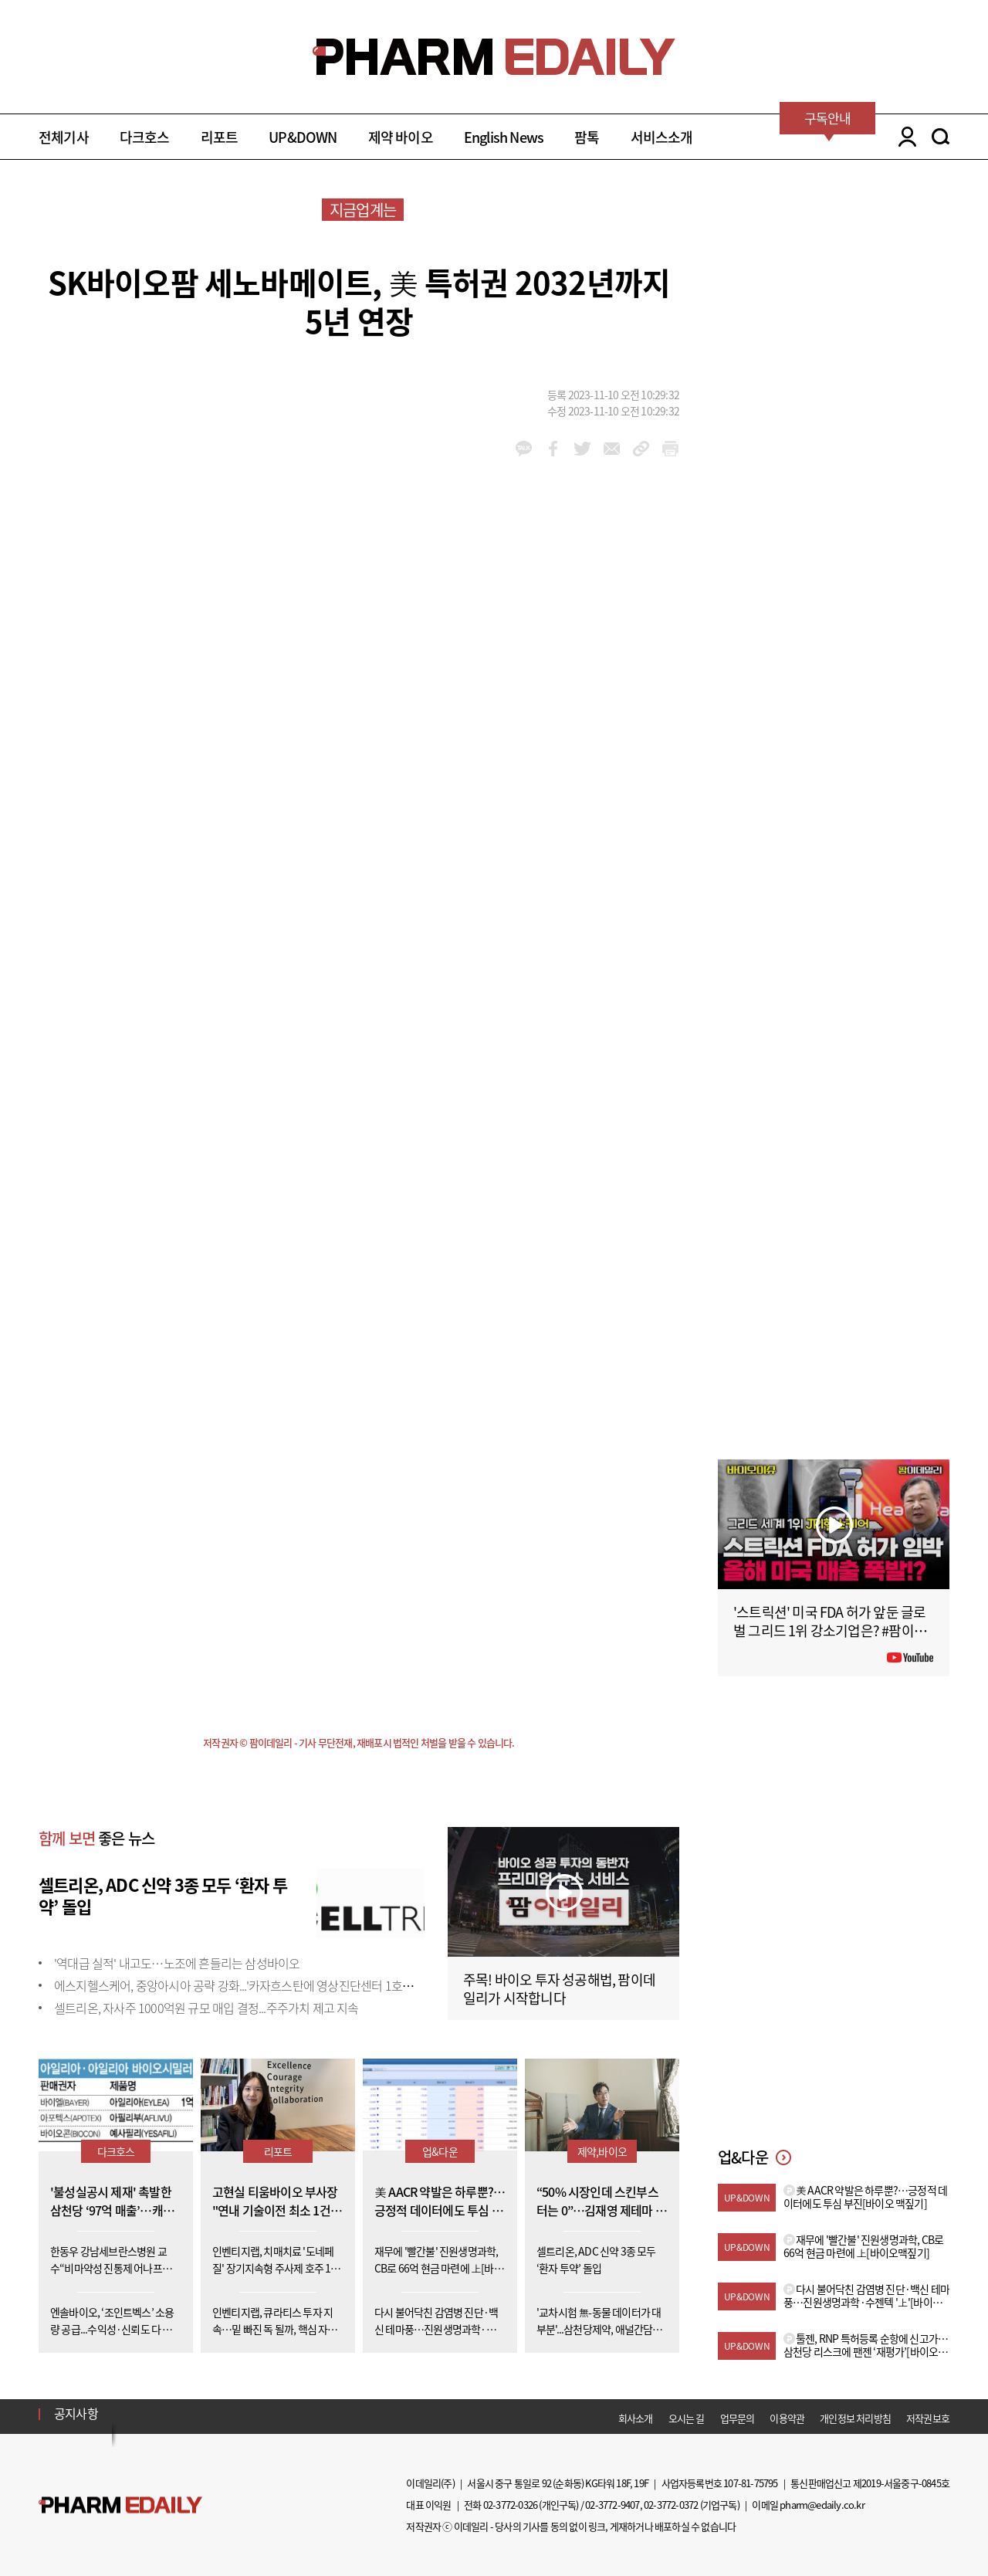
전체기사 (64, 137)
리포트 (220, 137)
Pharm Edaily (120, 2504)
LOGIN (903, 137)
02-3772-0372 (671, 2504)
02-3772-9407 (612, 2504)
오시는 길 (686, 2418)
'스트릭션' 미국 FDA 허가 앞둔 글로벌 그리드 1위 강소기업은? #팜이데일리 (829, 1630)
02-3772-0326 (510, 2504)
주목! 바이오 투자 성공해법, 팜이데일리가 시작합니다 (559, 1988)
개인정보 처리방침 (855, 2418)
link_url (641, 448)
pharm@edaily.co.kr (822, 2504)
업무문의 (737, 2418)
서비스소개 (662, 137)
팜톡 (586, 137)
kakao (524, 448)
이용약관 (787, 2418)
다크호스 (145, 137)
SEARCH (940, 137)
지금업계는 (363, 209)
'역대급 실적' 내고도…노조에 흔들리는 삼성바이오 (176, 1963)
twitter (582, 448)
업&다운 (440, 2151)
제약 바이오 (400, 137)
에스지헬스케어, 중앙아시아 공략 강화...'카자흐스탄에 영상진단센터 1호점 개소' (247, 1985)
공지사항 (76, 2413)
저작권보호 (927, 2418)
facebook (553, 448)
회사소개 (635, 2418)
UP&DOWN (303, 137)
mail (612, 448)
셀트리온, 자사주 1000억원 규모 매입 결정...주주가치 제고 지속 (206, 2007)
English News (503, 137)
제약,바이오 (602, 2151)
